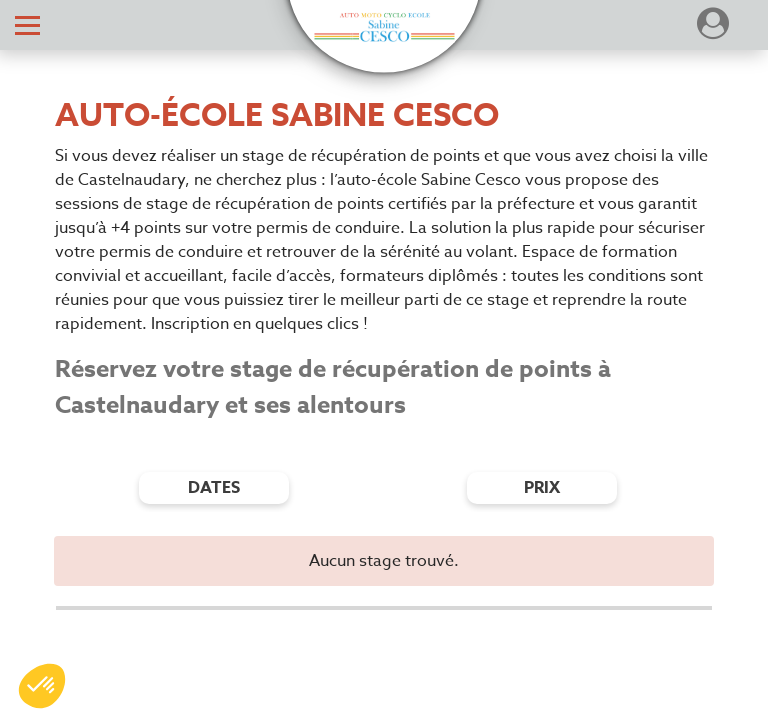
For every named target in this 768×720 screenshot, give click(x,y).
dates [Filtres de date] (214, 488)
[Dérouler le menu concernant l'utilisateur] (713, 30)
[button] (384, 27)
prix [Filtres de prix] (542, 488)
